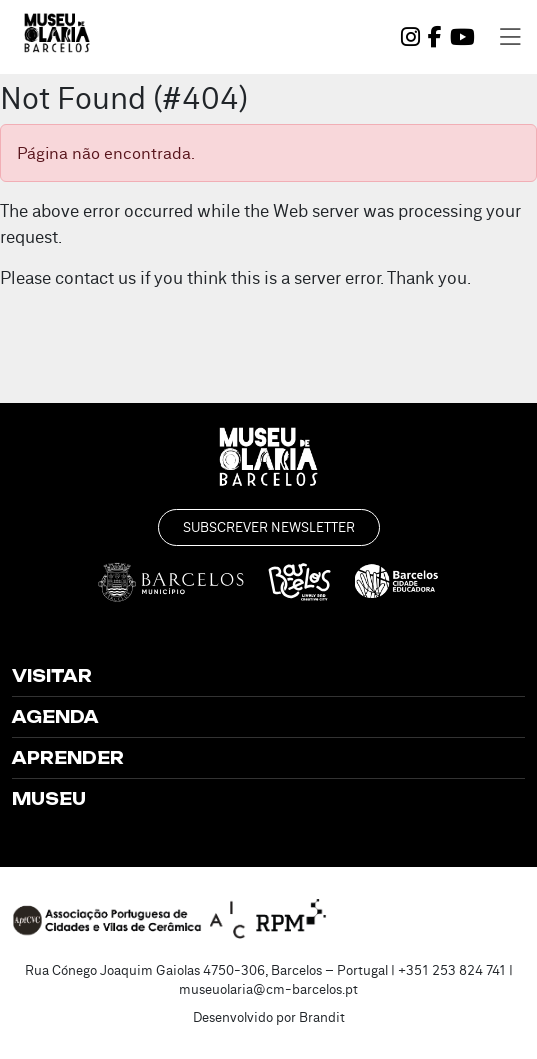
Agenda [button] (55, 717)
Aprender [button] (68, 758)
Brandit (322, 1017)
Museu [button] (49, 799)
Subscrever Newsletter (269, 527)
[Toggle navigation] (510, 37)
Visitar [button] (52, 676)
